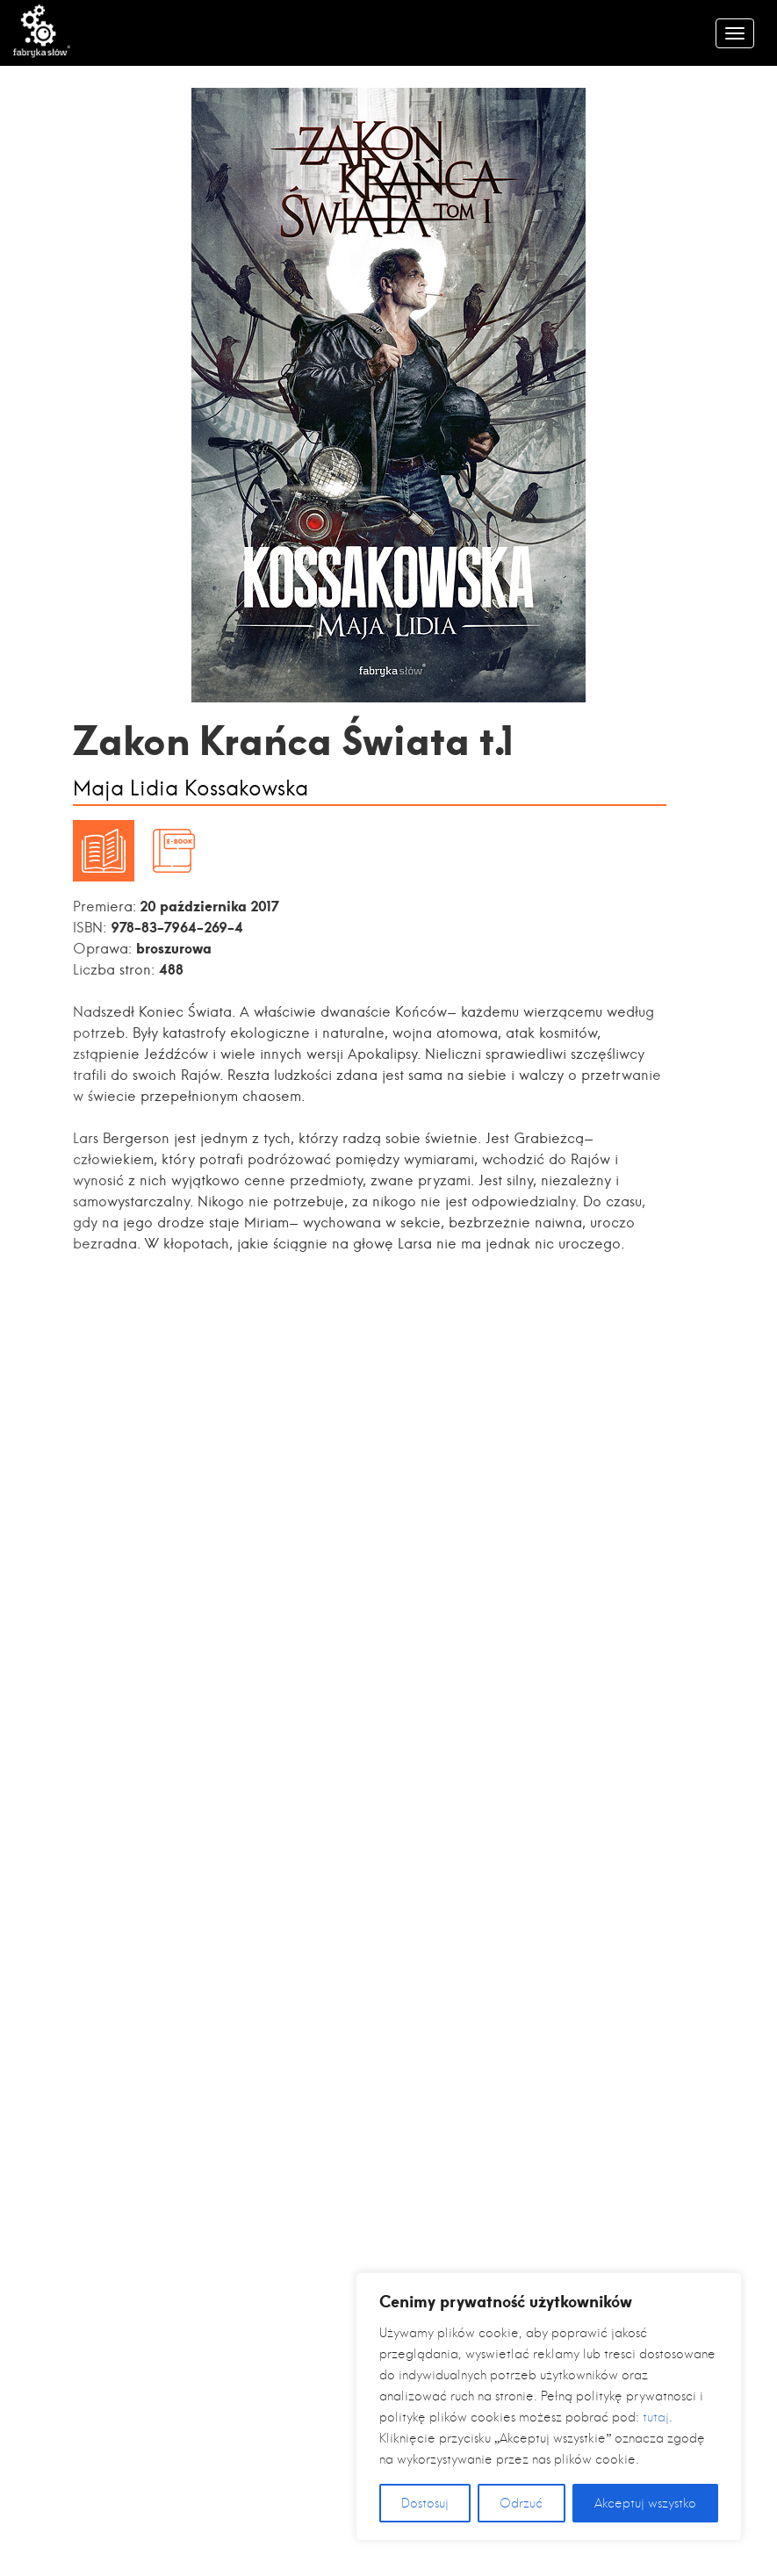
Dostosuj (425, 2503)
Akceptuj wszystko (645, 2503)
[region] (549, 2406)
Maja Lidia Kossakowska (190, 789)
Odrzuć (521, 2503)
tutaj (656, 2417)
